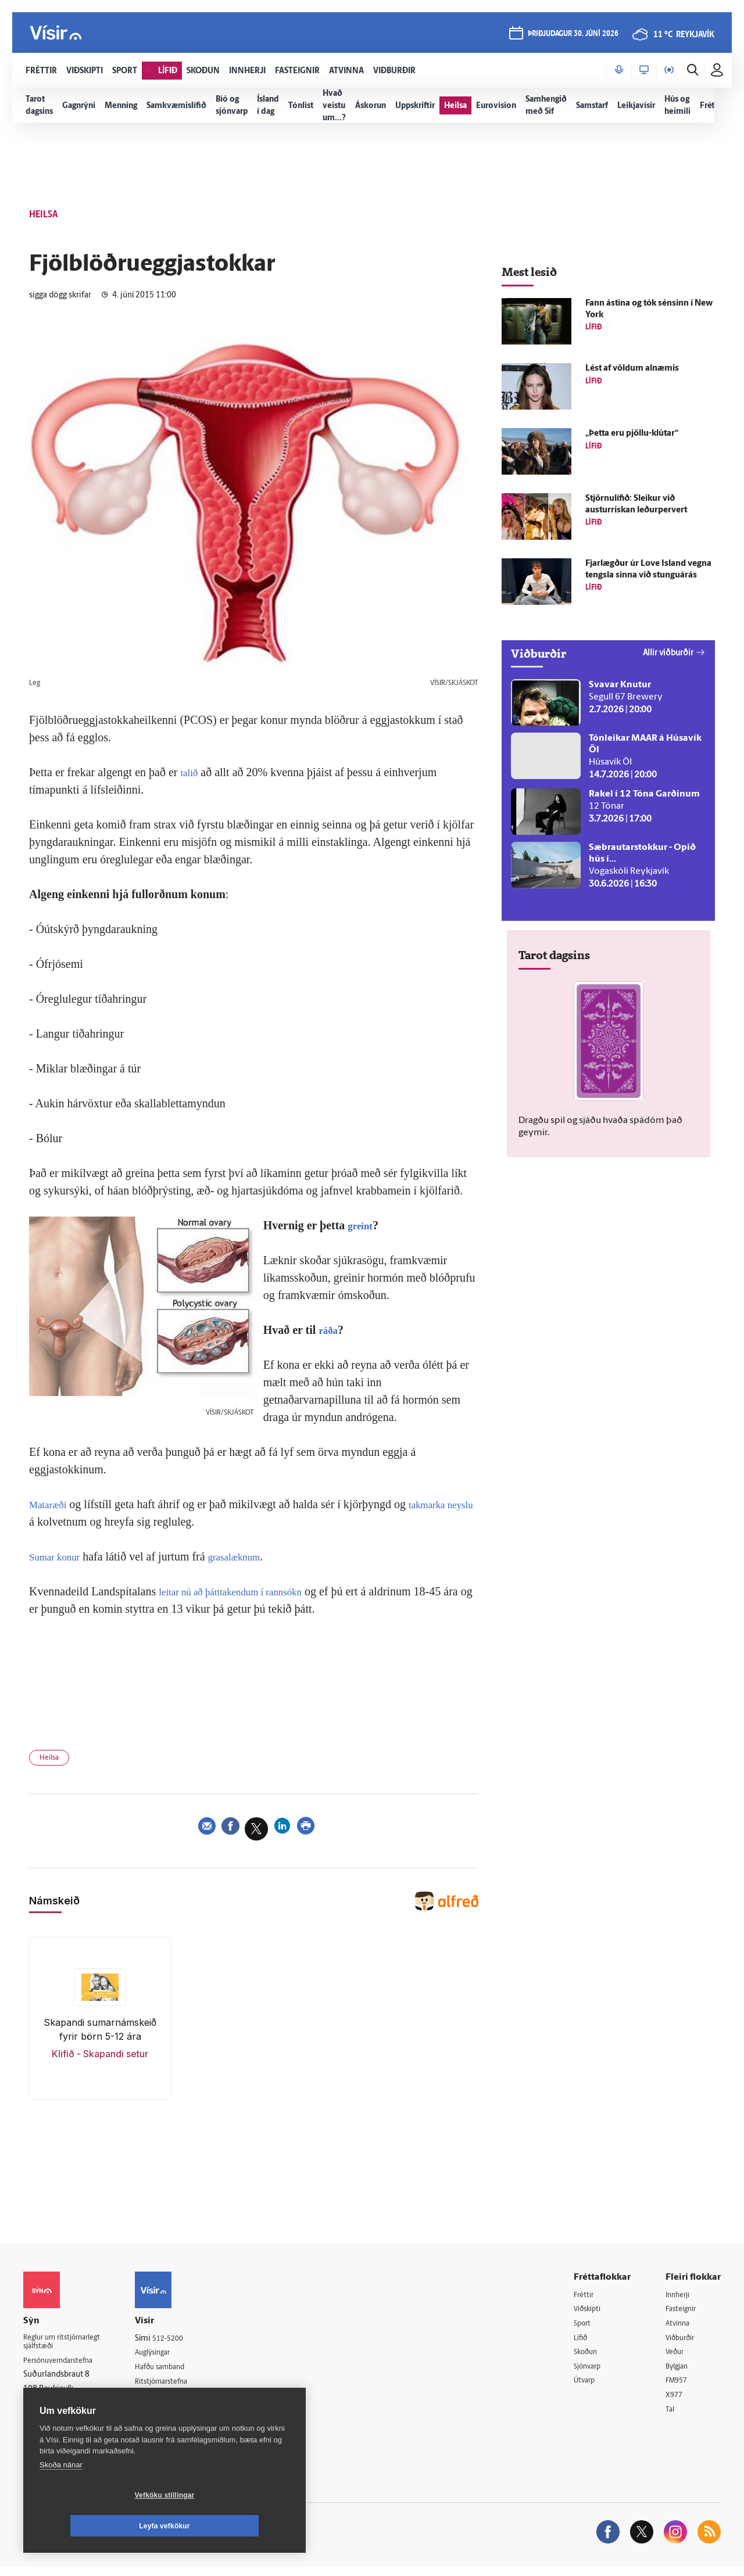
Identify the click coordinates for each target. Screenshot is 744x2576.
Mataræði (51, 1504)
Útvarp (586, 2388)
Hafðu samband (176, 2371)
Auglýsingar (168, 2357)
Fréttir (585, 2298)
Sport (583, 2328)
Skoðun (588, 2358)
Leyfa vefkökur (233, 2526)
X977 (675, 2402)
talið (190, 772)
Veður (676, 2358)
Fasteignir (683, 2313)
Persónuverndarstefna (63, 2367)
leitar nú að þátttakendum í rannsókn (244, 1591)
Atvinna (679, 2328)
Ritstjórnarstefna (178, 2387)
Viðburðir (683, 2343)
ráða (330, 1329)
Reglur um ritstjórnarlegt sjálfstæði (68, 2348)
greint (362, 1225)
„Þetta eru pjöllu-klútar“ (631, 433)
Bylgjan (679, 2373)
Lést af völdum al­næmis (632, 368)
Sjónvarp (590, 2373)
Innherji (680, 2298)
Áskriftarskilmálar (179, 2402)
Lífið (582, 2343)
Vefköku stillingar (96, 2526)
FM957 (678, 2388)
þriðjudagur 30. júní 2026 (571, 35)
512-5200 (182, 2342)
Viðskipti (590, 2313)
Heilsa (52, 1760)
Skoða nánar (61, 2495)
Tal (671, 2417)
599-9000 (58, 2411)
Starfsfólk (165, 2416)
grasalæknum (248, 1556)
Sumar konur (59, 1556)
